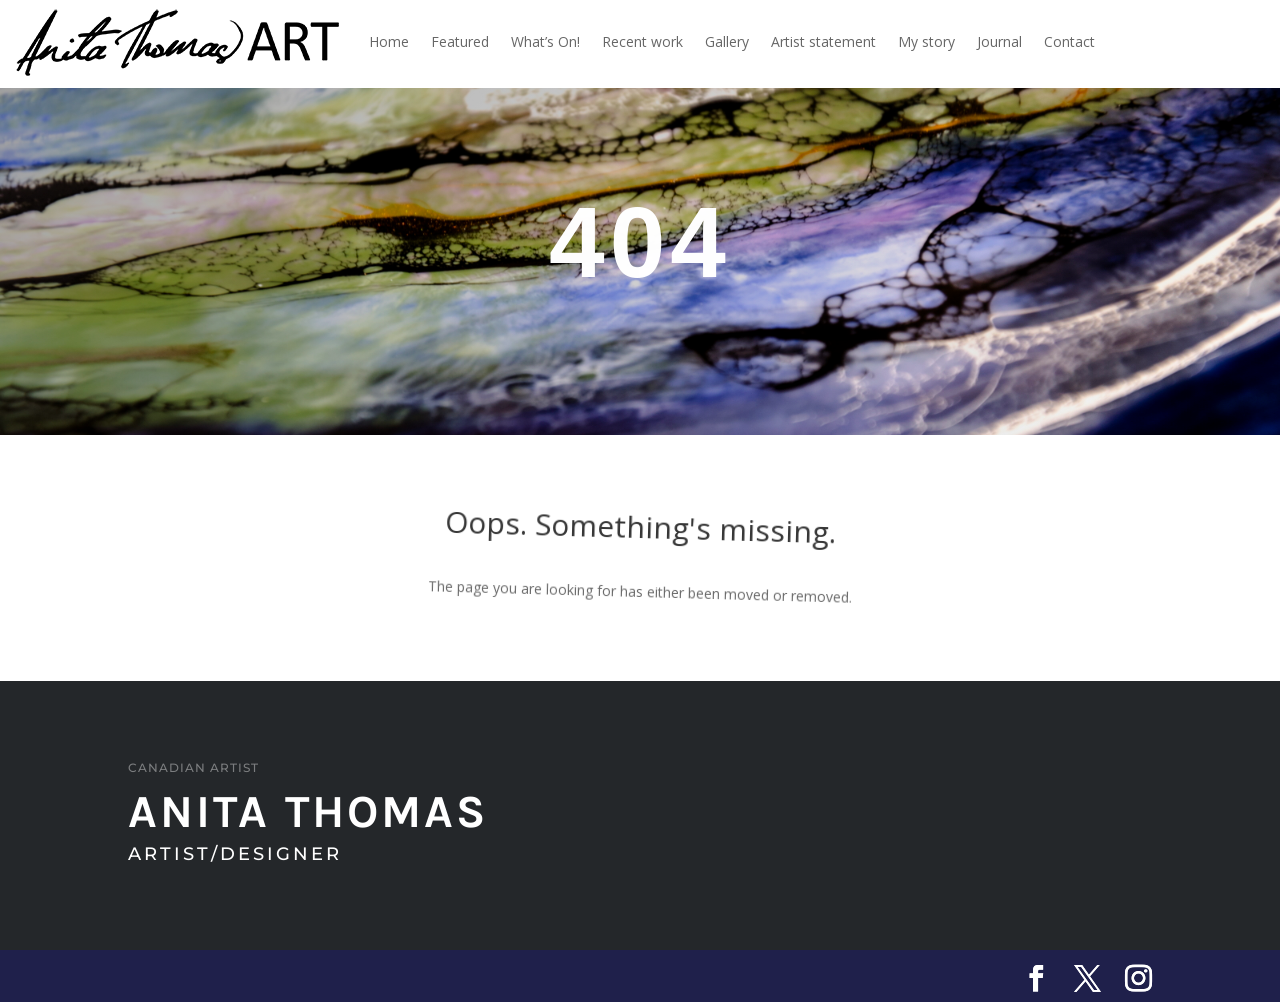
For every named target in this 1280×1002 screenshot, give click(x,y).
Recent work (642, 41)
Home (389, 41)
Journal (999, 41)
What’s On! (545, 41)
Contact (1069, 41)
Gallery (727, 41)
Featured (460, 41)
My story (926, 41)
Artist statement (823, 41)
